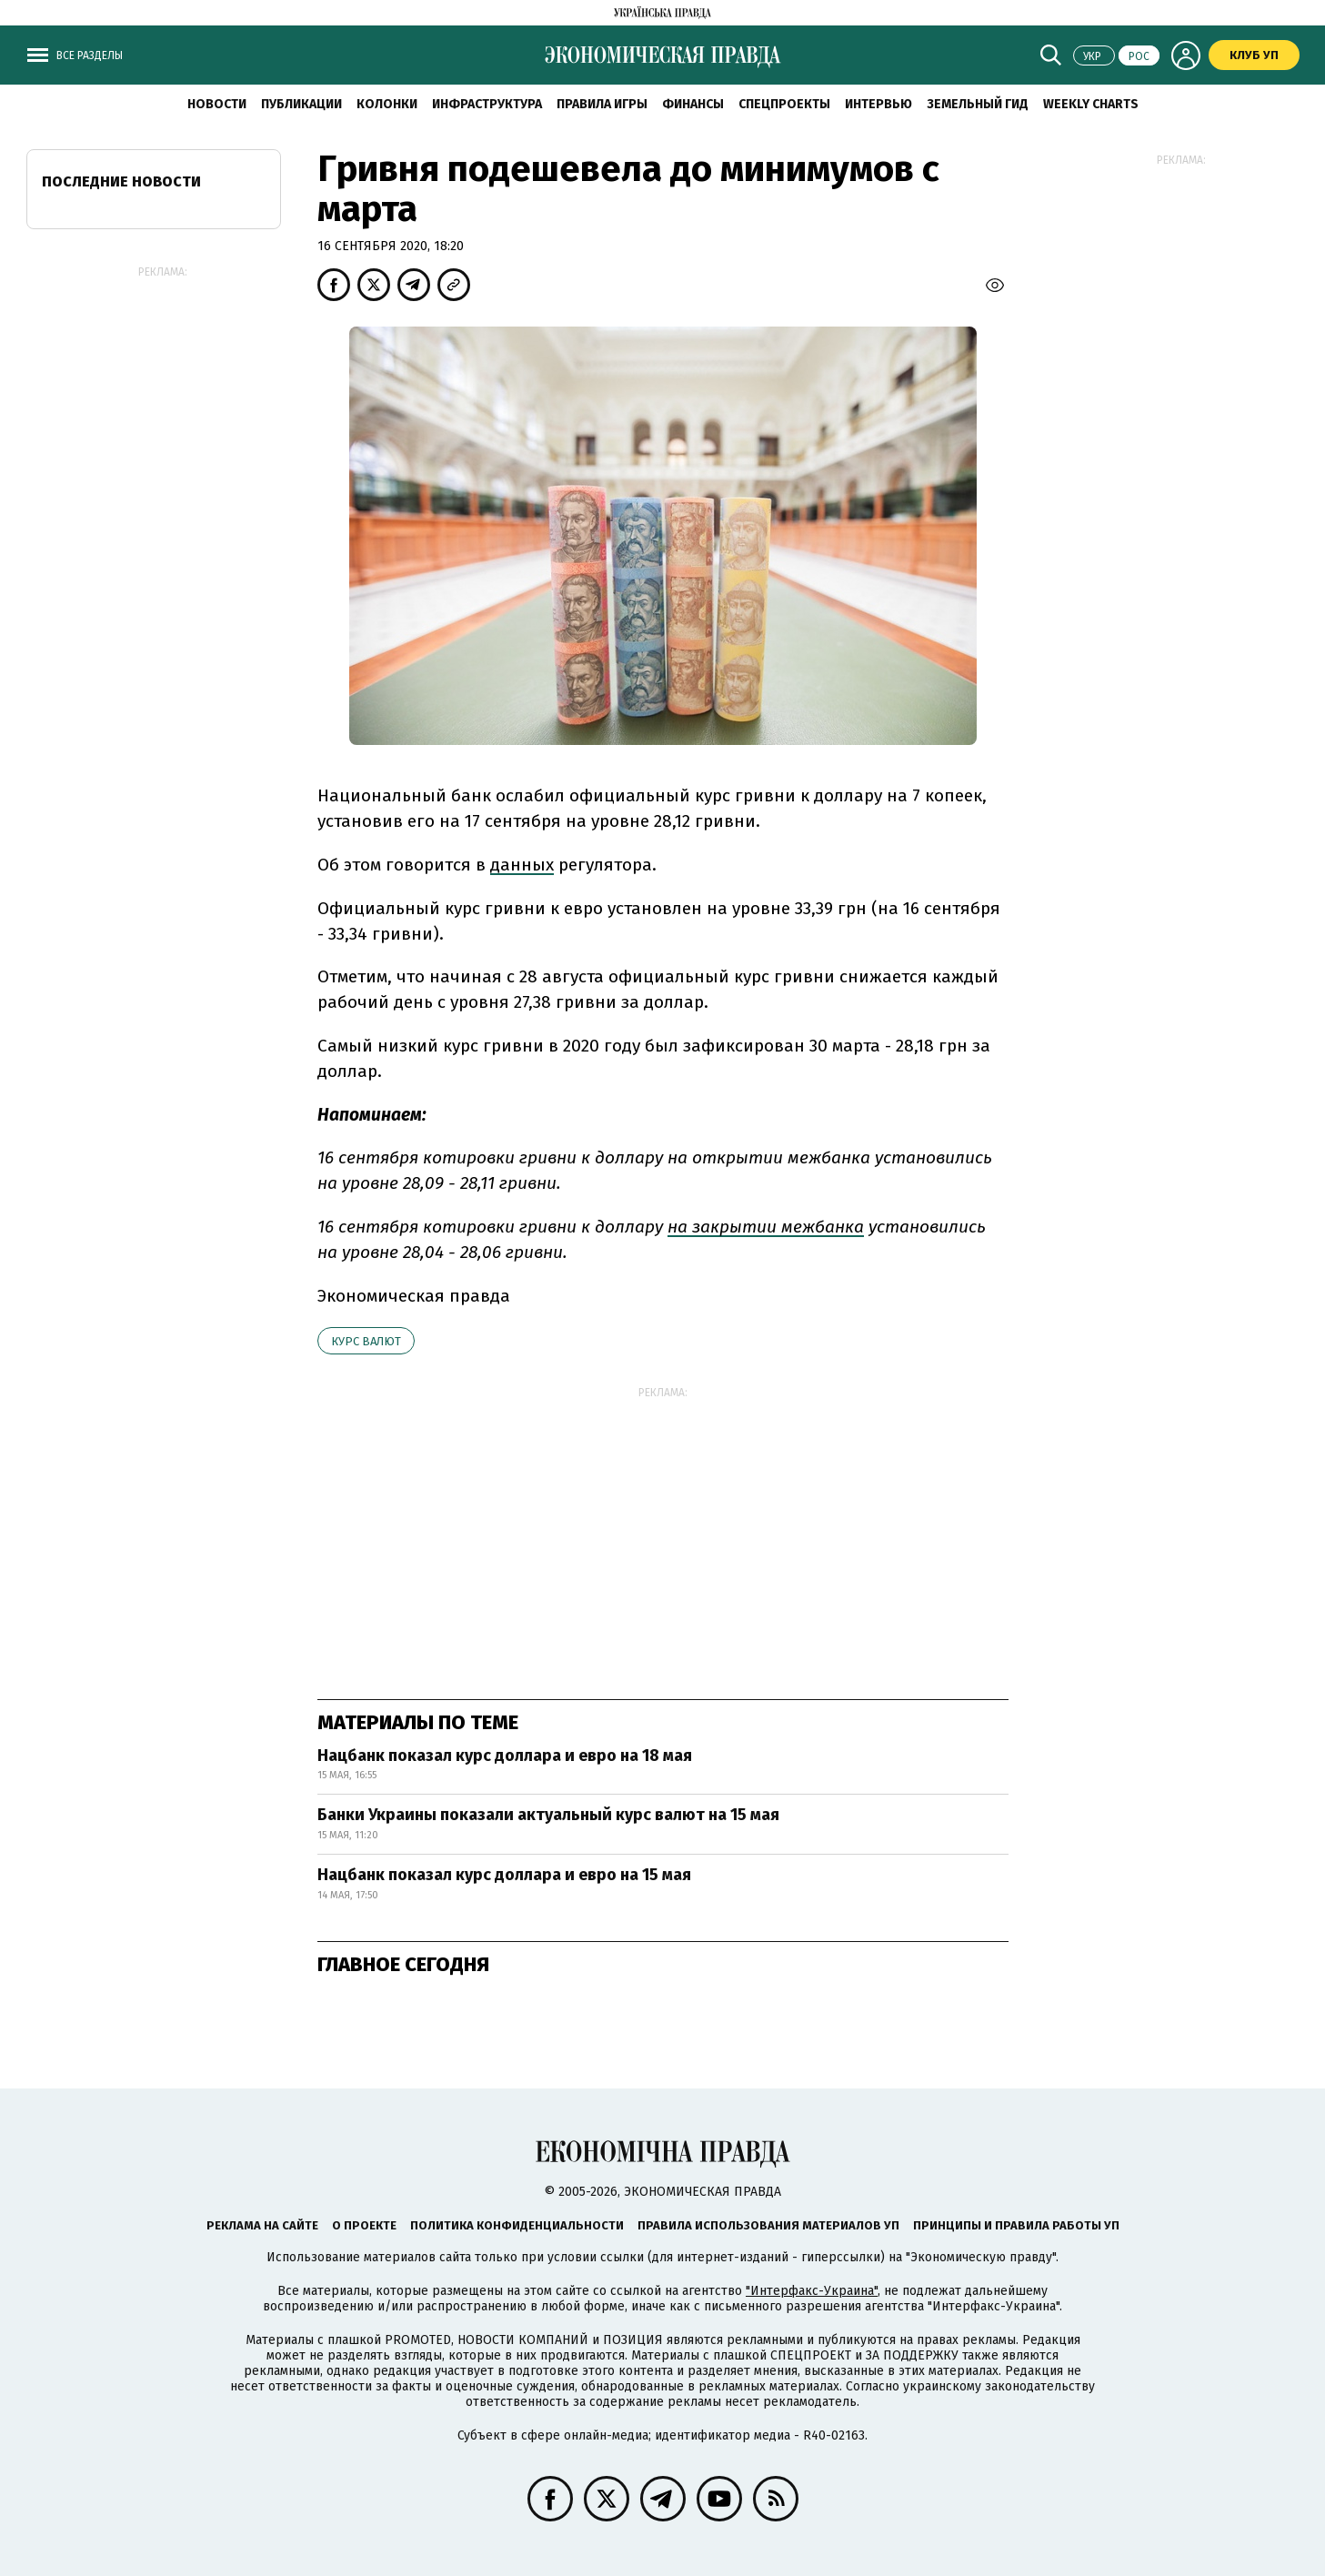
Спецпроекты (784, 104)
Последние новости (121, 181)
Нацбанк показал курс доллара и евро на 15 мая (504, 1875)
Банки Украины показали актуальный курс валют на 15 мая (548, 1815)
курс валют (366, 1341)
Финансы (693, 104)
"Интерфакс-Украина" (812, 2291)
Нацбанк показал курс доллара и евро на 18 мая (504, 1756)
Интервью (878, 104)
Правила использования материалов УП (768, 2225)
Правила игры (602, 104)
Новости (216, 104)
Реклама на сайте (262, 2225)
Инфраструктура (487, 104)
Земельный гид (978, 104)
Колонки (386, 104)
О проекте (364, 2225)
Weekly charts (1091, 104)
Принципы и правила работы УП (1016, 2225)
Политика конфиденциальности (517, 2225)
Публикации (301, 104)
